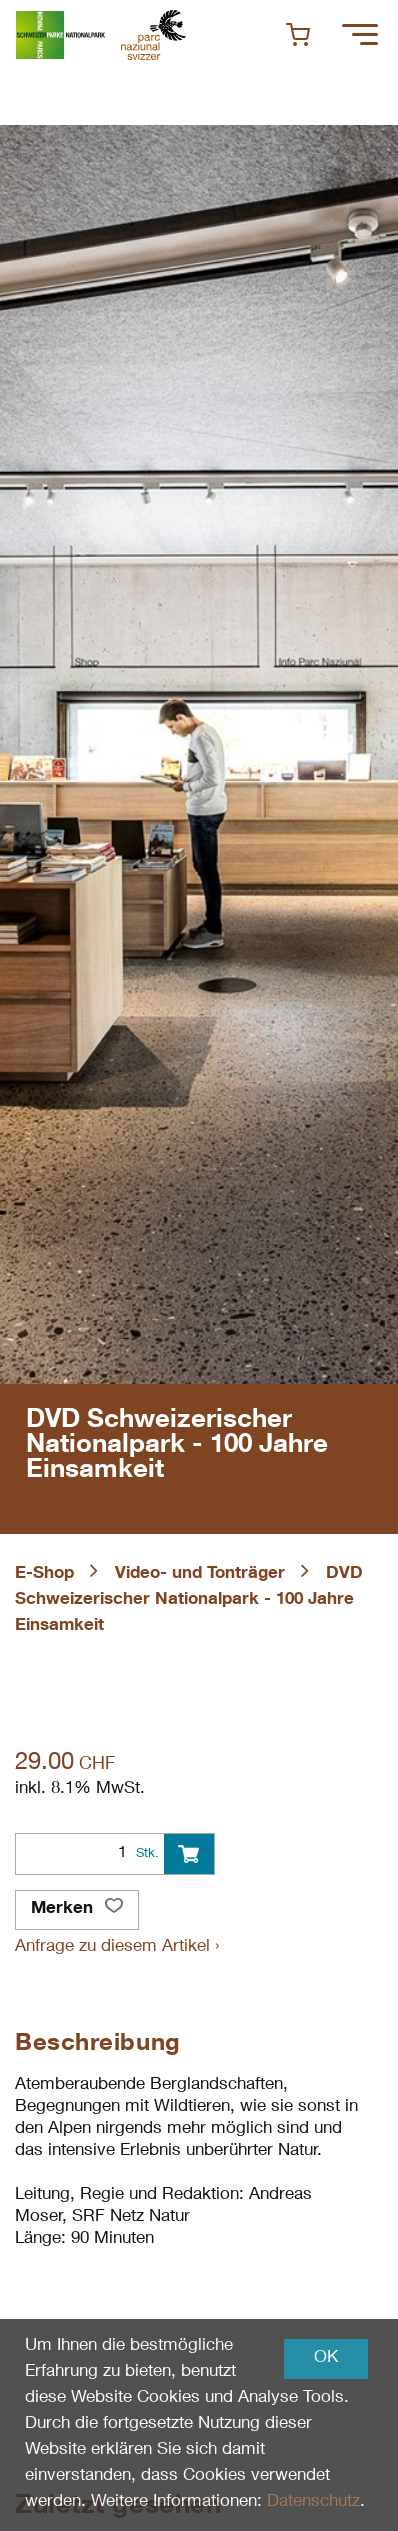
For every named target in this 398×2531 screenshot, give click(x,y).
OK (326, 2358)
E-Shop (44, 1574)
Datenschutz (313, 2502)
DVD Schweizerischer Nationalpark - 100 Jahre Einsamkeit (189, 1600)
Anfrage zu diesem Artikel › (117, 1947)
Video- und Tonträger (200, 1574)
